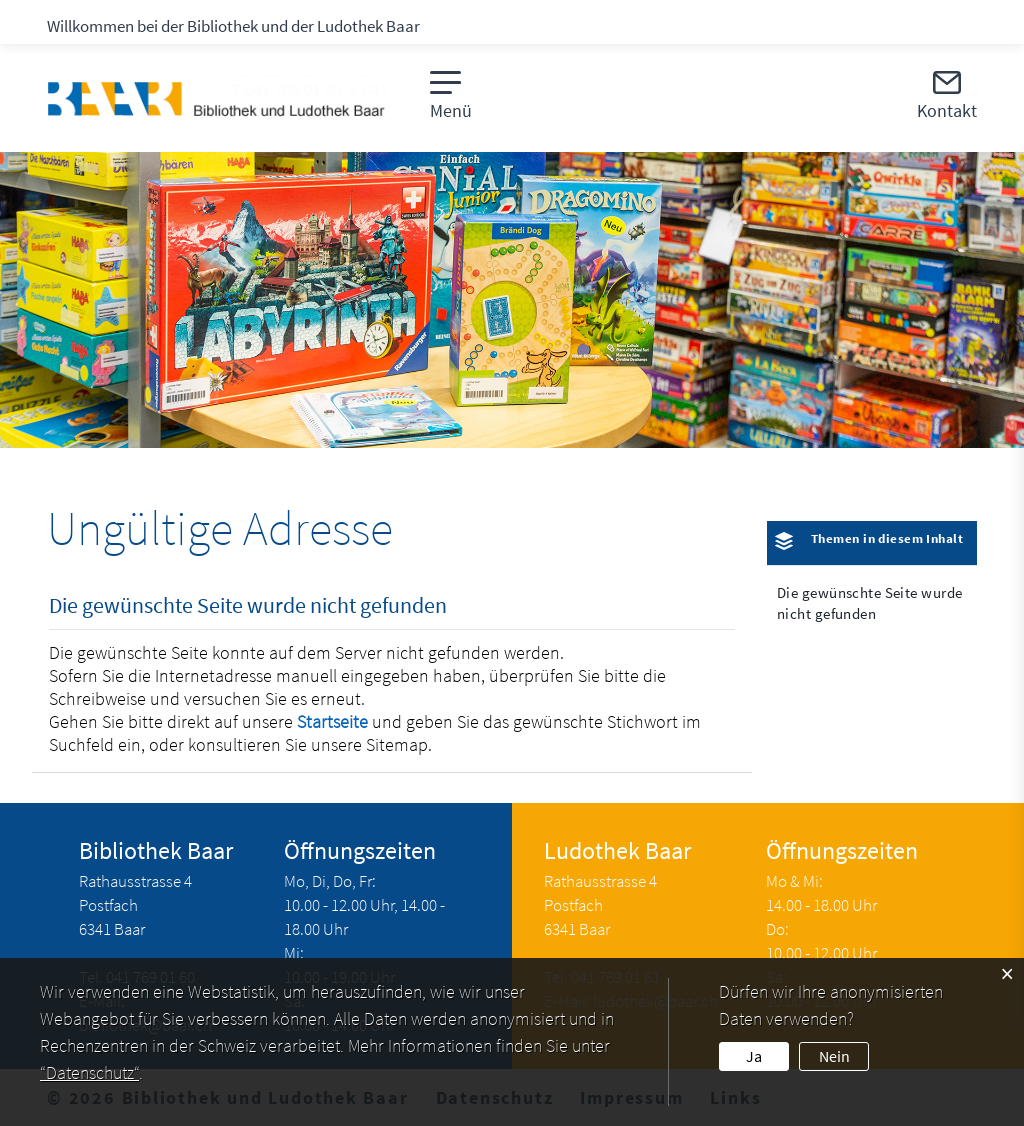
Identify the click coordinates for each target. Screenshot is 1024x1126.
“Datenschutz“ (89, 1072)
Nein (834, 1056)
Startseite (332, 721)
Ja (754, 1056)
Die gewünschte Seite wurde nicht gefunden (869, 603)
